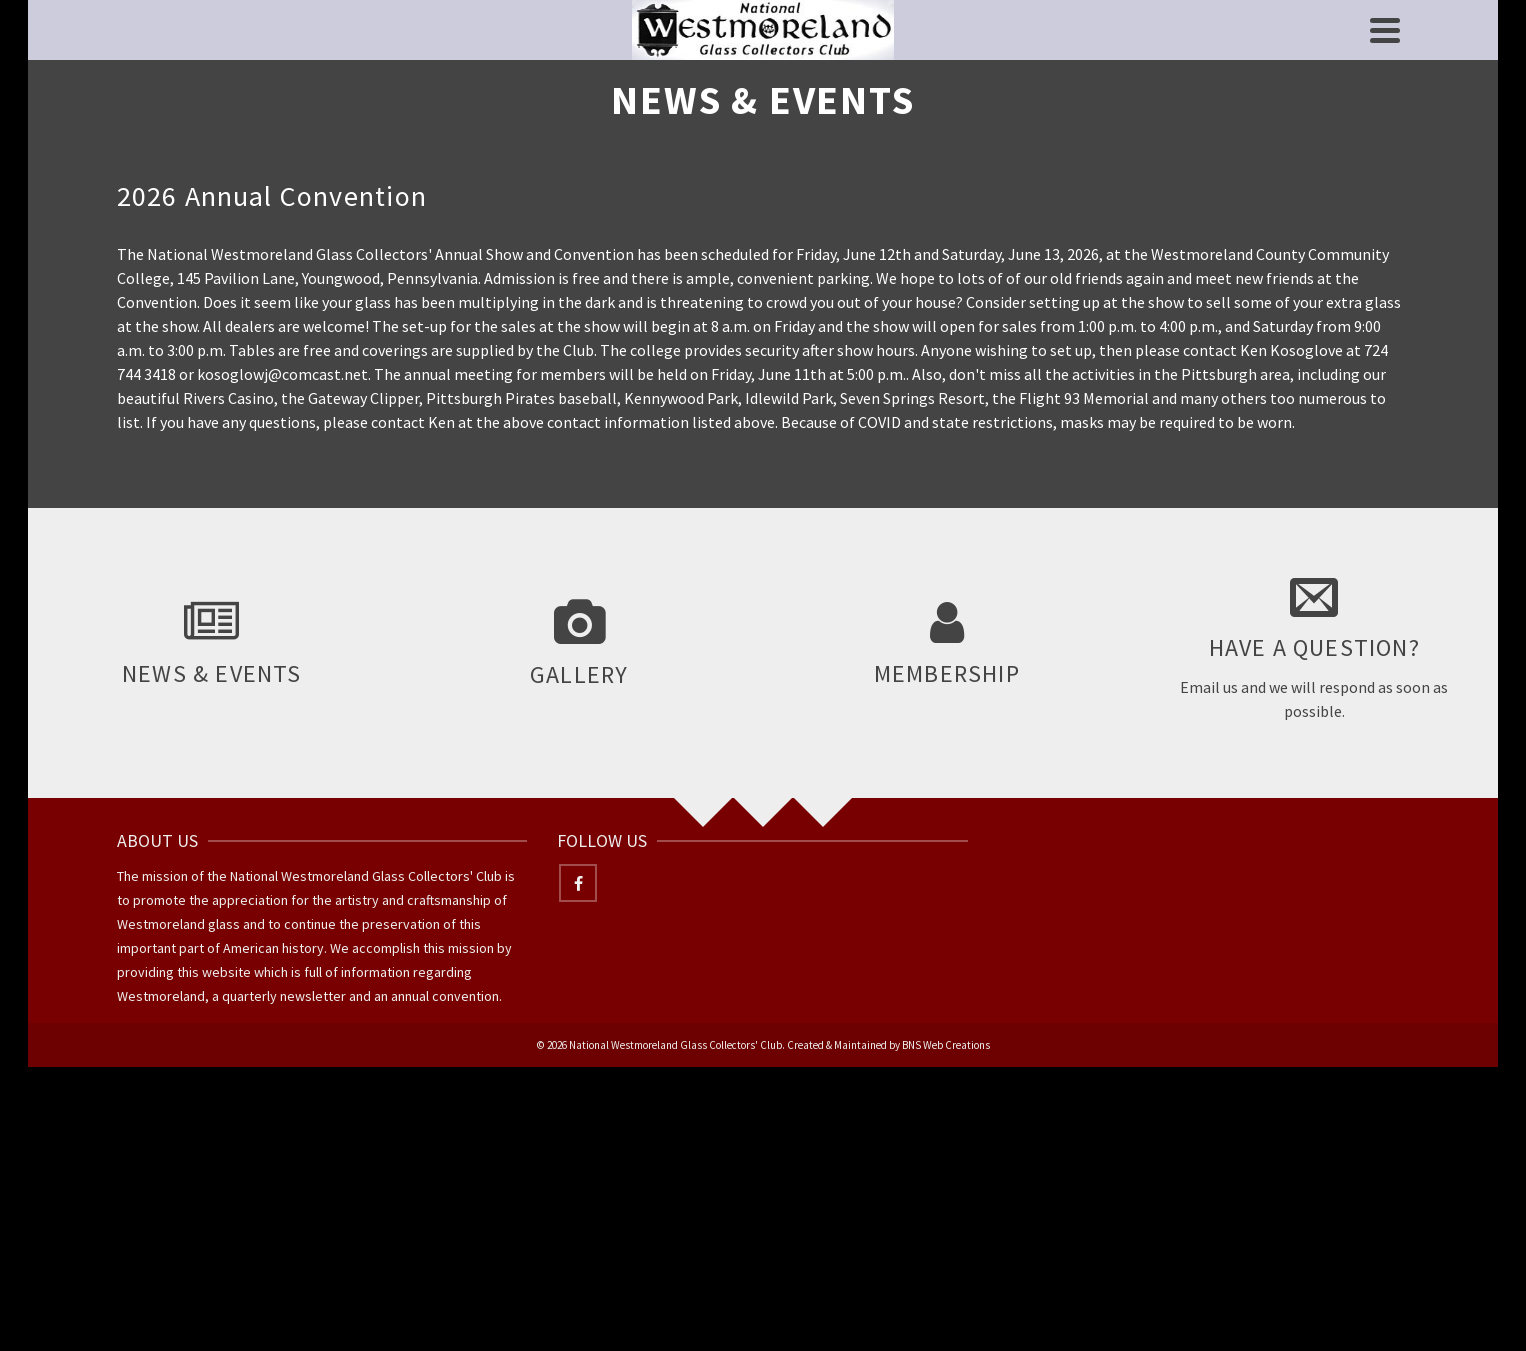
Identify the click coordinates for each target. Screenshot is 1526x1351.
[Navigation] (1385, 30)
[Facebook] (578, 883)
